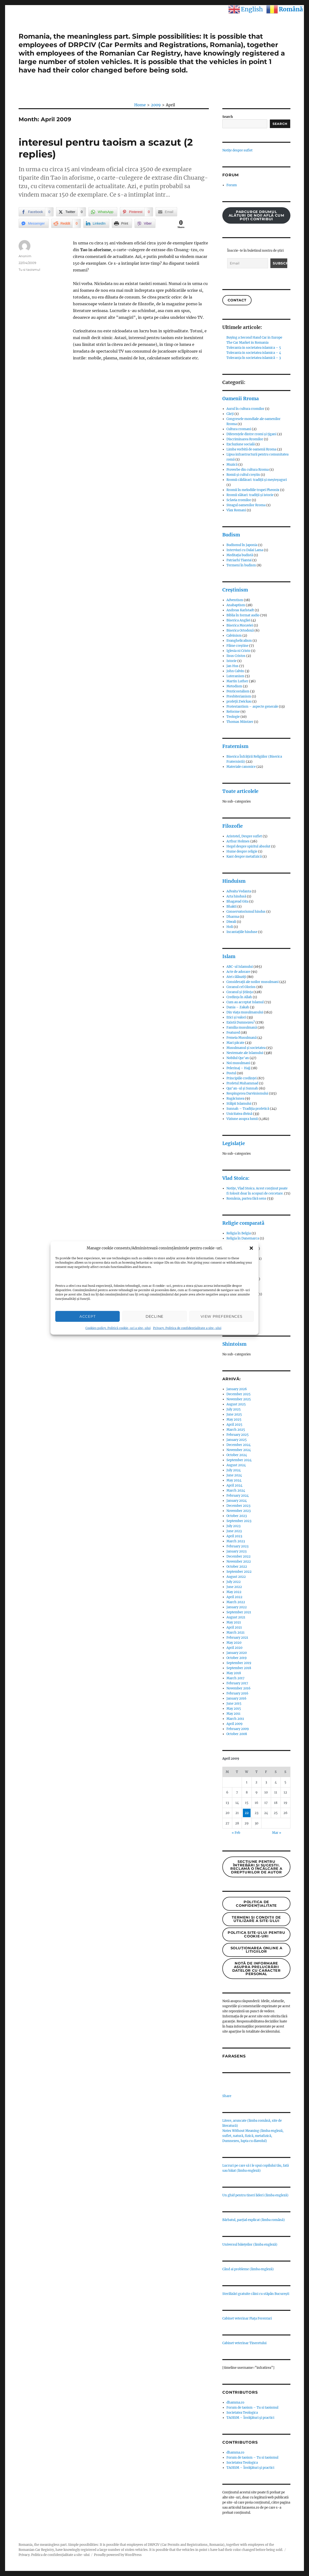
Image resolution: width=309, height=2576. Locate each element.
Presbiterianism (238, 696)
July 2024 (233, 1470)
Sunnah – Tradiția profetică (247, 1109)
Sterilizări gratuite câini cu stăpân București (255, 2294)
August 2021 (235, 1617)
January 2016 (236, 1698)
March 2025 (235, 1430)
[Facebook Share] (36, 211)
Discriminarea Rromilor (244, 439)
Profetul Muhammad (242, 1083)
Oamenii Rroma (240, 398)
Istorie (231, 661)
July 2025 (233, 1409)
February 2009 (237, 1729)
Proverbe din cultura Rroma (247, 470)
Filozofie (232, 826)
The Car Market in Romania (247, 343)
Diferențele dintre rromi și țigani (251, 434)
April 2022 (234, 1597)
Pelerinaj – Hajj (238, 1068)
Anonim (25, 256)
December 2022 (238, 1556)
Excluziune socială (240, 444)
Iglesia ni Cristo (238, 651)
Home (140, 104)
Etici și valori (236, 1017)
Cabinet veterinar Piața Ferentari (247, 2318)
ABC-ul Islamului (239, 967)
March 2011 (235, 1719)
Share (226, 2096)
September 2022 (239, 1572)
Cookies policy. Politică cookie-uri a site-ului (118, 1328)
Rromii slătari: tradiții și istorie (250, 495)
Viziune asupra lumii (242, 1119)
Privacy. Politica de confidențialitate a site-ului (187, 1328)
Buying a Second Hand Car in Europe (254, 337)
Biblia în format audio (243, 615)
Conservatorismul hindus (246, 912)
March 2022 (235, 1602)
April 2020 (234, 1648)
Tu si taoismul (29, 269)
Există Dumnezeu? (240, 1022)
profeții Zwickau (239, 701)
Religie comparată (243, 1223)
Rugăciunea (235, 1098)
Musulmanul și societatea (246, 1048)
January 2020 (236, 1653)
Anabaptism (235, 605)
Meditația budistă (239, 555)
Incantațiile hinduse (241, 932)
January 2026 (236, 1389)
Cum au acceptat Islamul (245, 1002)
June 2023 (234, 1531)
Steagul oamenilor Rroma (246, 505)
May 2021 (233, 1622)
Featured (233, 1033)
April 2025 (234, 1425)
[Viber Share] (144, 223)
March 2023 (235, 1541)
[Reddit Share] (66, 223)
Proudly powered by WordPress (118, 2555)
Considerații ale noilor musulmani (252, 982)
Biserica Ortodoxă (240, 630)
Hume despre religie (241, 851)
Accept (87, 1316)
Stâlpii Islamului (238, 1104)
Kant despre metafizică (244, 856)
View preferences (221, 1316)
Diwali (231, 922)
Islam (228, 956)
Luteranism (235, 676)
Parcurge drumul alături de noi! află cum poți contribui (256, 215)
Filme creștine (237, 646)
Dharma (232, 917)
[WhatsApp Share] (102, 211)
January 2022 (236, 1607)
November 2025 (238, 1399)
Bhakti (231, 906)
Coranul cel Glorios (241, 987)
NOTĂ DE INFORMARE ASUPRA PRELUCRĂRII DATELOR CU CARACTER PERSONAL (256, 1968)
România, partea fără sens (246, 1198)
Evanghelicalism (239, 641)
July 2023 (233, 1526)
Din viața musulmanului (244, 1012)
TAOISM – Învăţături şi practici (250, 2418)
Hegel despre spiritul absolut (248, 846)
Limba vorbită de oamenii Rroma (251, 449)
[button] (251, 1248)
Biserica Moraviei (239, 625)
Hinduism (234, 881)
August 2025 (236, 1404)
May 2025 (233, 1419)
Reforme (233, 712)
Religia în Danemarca (242, 1238)
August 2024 (236, 1465)
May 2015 (233, 1709)
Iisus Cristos (236, 656)
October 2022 (236, 1567)
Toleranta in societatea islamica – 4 (253, 353)
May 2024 (233, 1480)
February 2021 (237, 1638)
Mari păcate (235, 1043)
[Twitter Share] (71, 211)
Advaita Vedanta (238, 891)
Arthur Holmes (238, 841)
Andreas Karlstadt (240, 610)
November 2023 (238, 1511)
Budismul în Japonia (241, 545)
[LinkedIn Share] (96, 223)
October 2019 (236, 1658)
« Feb (236, 1833)
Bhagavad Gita (237, 901)
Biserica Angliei (238, 620)
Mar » (276, 1833)
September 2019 (238, 1663)
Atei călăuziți (236, 977)
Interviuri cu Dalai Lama (244, 550)
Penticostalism (237, 691)
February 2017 (237, 1683)
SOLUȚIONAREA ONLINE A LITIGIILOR (256, 1950)
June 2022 (234, 1587)
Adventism (234, 600)
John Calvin (235, 671)
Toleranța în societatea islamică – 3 (253, 358)
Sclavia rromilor (238, 500)
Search (227, 117)
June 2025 (234, 1414)
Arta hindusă (236, 896)
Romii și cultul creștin (243, 475)
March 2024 (235, 1490)
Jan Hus (232, 666)
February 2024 (237, 1496)
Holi (229, 927)
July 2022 (233, 1582)
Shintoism (234, 1344)
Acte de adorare (238, 972)
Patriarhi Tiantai (239, 560)
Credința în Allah (239, 997)
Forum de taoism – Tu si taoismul (252, 2407)
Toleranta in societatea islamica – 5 (253, 348)
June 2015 (233, 1703)
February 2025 (237, 1435)
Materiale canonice (241, 767)
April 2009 (234, 1724)
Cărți (230, 414)
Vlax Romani (236, 510)
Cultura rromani (238, 429)
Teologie (233, 717)
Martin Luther (237, 681)
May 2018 (233, 1673)
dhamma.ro (235, 2402)
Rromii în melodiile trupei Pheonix (252, 490)
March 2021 (235, 1632)
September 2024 (239, 1460)
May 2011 (233, 1714)
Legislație (233, 1143)
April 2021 (234, 1627)
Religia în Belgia (238, 1233)
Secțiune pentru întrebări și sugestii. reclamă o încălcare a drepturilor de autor (256, 1866)
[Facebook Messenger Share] (34, 223)
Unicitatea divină (239, 1114)
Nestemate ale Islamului (244, 1053)
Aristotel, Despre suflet (244, 836)
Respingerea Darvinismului (247, 1093)
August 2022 (236, 1577)
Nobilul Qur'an (237, 1058)
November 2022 (238, 1561)
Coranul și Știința (239, 992)
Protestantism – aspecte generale (252, 706)
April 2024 (234, 1485)
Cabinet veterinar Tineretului (244, 2343)
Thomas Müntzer (239, 722)
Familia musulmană (241, 1027)
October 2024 (236, 1455)
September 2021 (238, 1612)
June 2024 (234, 1475)
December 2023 (238, 1506)
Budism (231, 535)
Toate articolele (240, 791)
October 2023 (236, 1516)
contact (237, 300)
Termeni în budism (241, 565)
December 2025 (238, 1394)
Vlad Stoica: (235, 1178)
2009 (156, 104)
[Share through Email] (166, 211)
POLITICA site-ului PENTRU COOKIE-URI (256, 1934)
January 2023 (236, 1551)
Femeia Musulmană (241, 1038)
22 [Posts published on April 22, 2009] (247, 1813)
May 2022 (233, 1592)
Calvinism (234, 635)
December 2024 (238, 1445)
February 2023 (237, 1546)
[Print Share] (122, 223)
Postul (231, 1073)
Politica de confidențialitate (256, 1904)
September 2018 (238, 1668)
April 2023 (234, 1536)
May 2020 (233, 1643)
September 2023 (238, 1521)
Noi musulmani (238, 1063)
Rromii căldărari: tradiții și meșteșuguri (256, 480)
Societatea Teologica (242, 2413)
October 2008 (236, 1734)
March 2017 (235, 1678)
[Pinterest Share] (136, 211)
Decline (154, 1316)
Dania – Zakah (237, 1007)
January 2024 (236, 1501)
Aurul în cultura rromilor (245, 409)
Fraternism (235, 746)
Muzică (232, 465)
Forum (231, 185)
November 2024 (238, 1450)
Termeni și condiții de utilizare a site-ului (256, 1919)
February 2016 (237, 1693)
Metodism (234, 686)
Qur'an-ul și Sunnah (242, 1088)
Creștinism (235, 590)
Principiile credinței (241, 1078)
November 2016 (238, 1688)
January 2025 (236, 1440)
